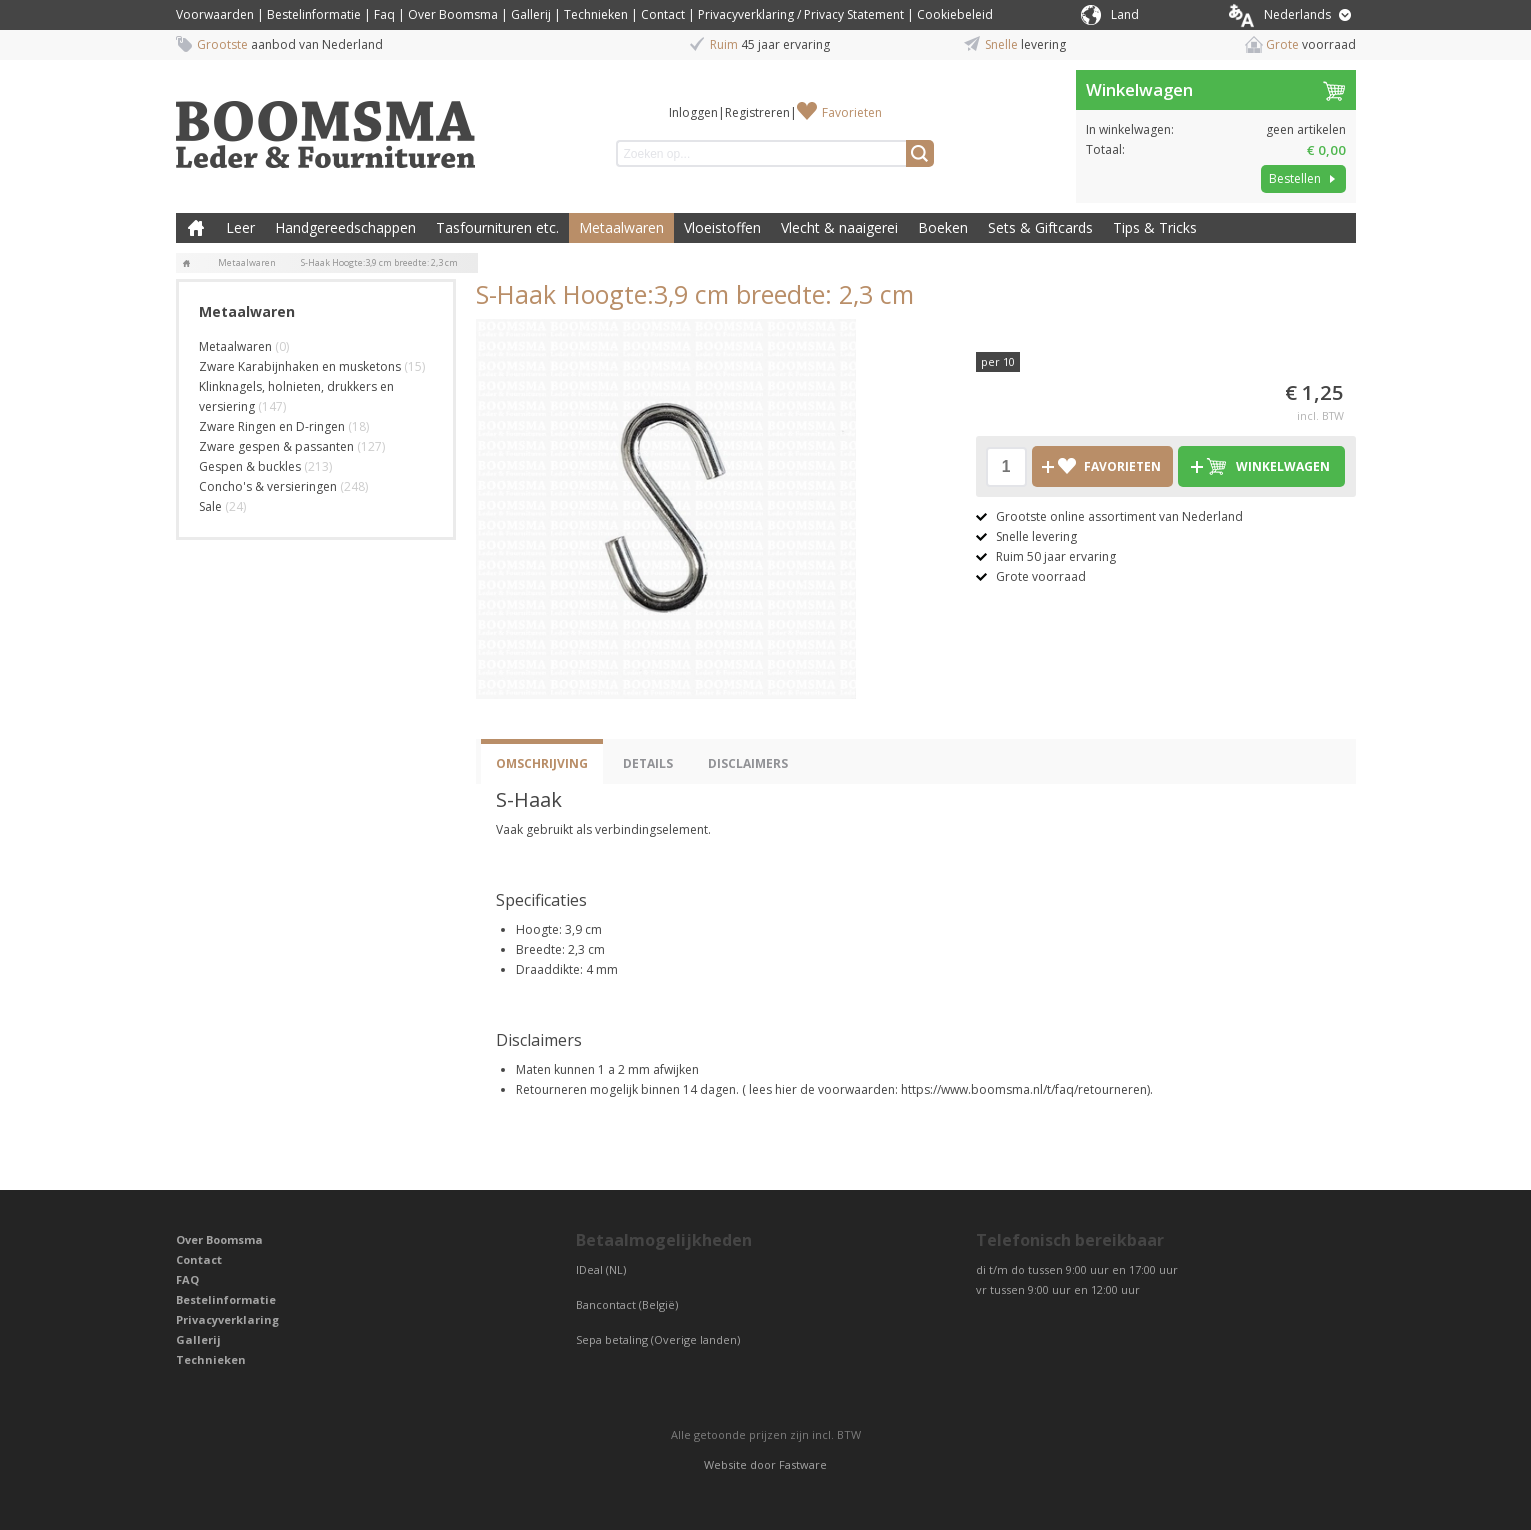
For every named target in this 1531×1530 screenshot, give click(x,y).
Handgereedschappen (345, 227)
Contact (663, 14)
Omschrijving (542, 763)
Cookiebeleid (955, 14)
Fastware (803, 1464)
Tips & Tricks (1155, 227)
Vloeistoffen (722, 227)
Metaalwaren (621, 227)
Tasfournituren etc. (497, 227)
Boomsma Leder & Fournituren (196, 228)
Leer (240, 227)
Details (648, 763)
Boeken (943, 227)
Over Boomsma (453, 14)
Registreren (757, 112)
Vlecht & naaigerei (839, 227)
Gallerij (531, 14)
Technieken (596, 14)
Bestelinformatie (314, 14)
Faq (384, 14)
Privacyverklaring (227, 1319)
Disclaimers (748, 763)
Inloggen (693, 112)
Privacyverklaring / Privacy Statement (801, 14)
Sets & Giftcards (1040, 227)
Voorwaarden (215, 14)
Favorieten (852, 112)
